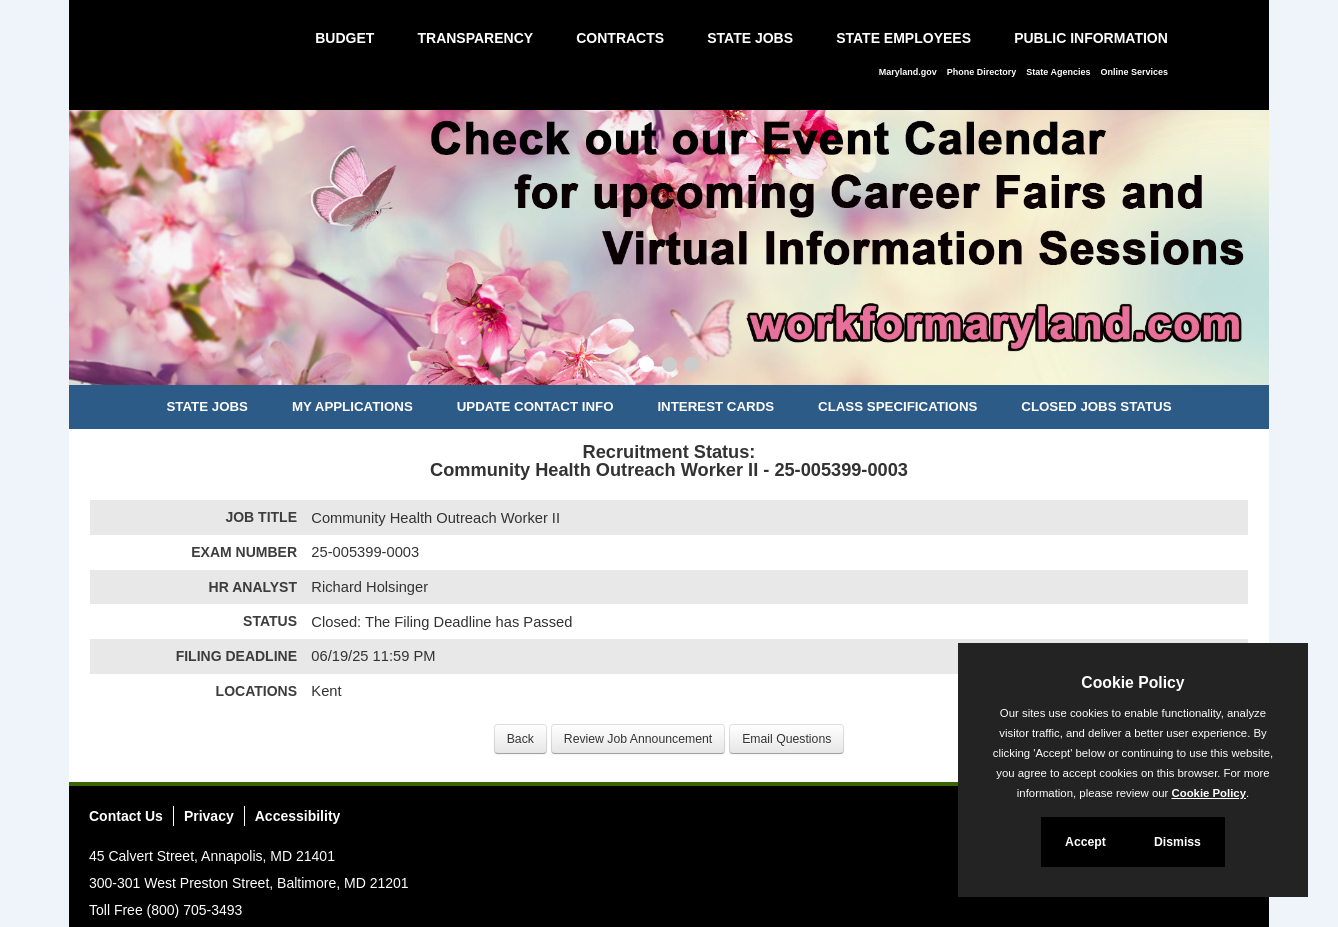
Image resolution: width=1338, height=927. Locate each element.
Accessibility (298, 816)
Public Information (1091, 38)
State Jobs (750, 38)
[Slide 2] (669, 367)
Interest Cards (715, 406)
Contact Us (126, 816)
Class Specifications (897, 406)
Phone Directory (982, 72)
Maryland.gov (908, 72)
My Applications (352, 406)
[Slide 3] (691, 367)
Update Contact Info (535, 406)
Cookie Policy (1132, 682)
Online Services (1134, 72)
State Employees (903, 38)
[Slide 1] (646, 367)
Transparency (475, 38)
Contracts (620, 38)
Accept (1085, 842)
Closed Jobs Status (1096, 406)
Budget (344, 38)
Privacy (209, 816)
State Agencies (1058, 72)
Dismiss (1177, 842)
